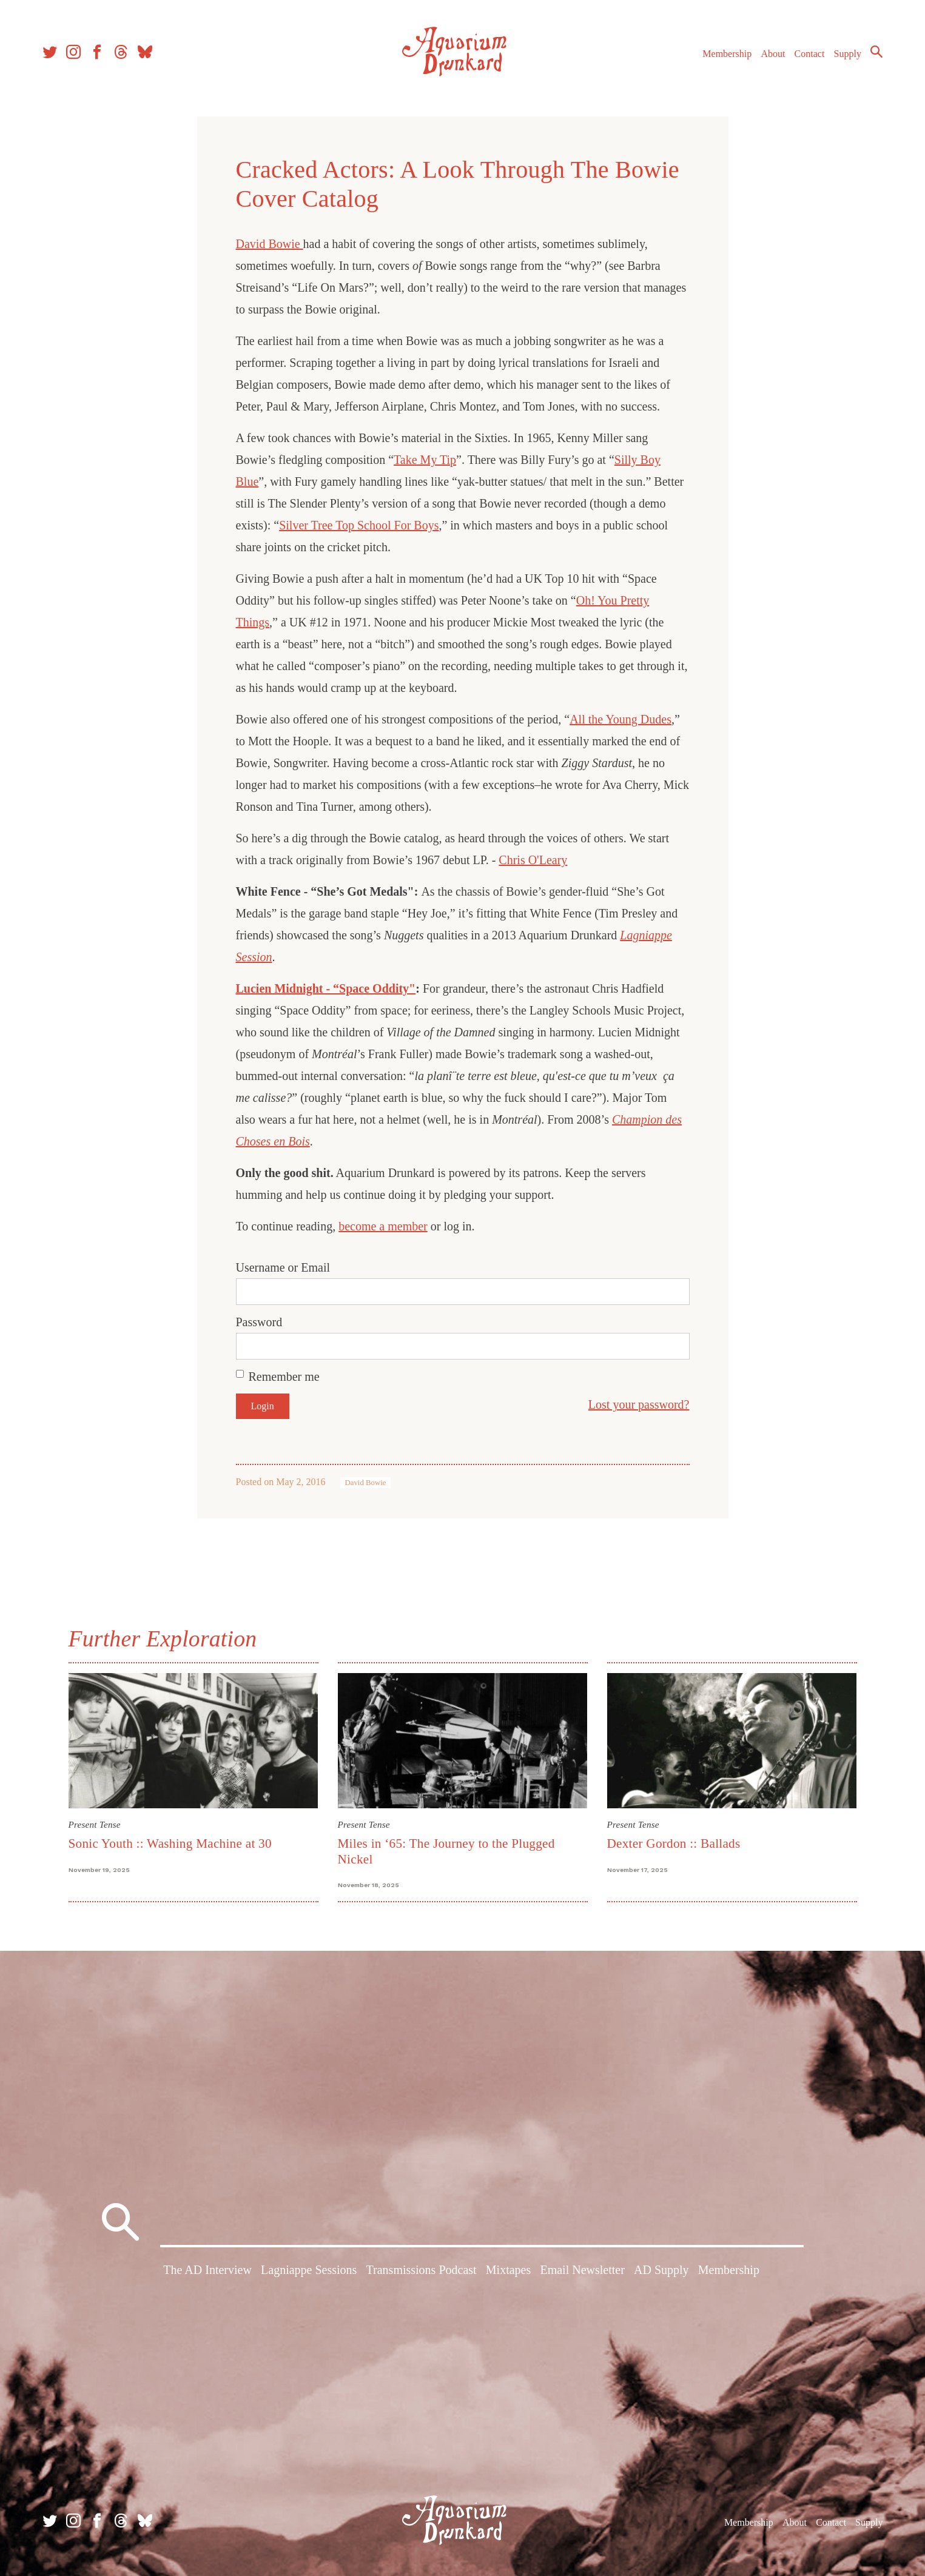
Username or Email (283, 1267)
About (773, 54)
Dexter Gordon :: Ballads (674, 1843)
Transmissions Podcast (421, 2269)
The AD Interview (207, 2269)
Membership (727, 54)
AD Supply (661, 2269)
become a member (383, 1226)
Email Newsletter (582, 2269)
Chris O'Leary (533, 860)
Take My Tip (425, 459)
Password (259, 1322)
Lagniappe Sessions (309, 2269)
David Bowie (269, 243)
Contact (810, 54)
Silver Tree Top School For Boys (359, 525)
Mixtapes (508, 2269)
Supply (847, 54)
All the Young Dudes (620, 719)
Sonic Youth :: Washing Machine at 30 (170, 1843)
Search (876, 51)
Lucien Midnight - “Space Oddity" (326, 988)
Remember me (284, 1376)
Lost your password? (639, 1404)
